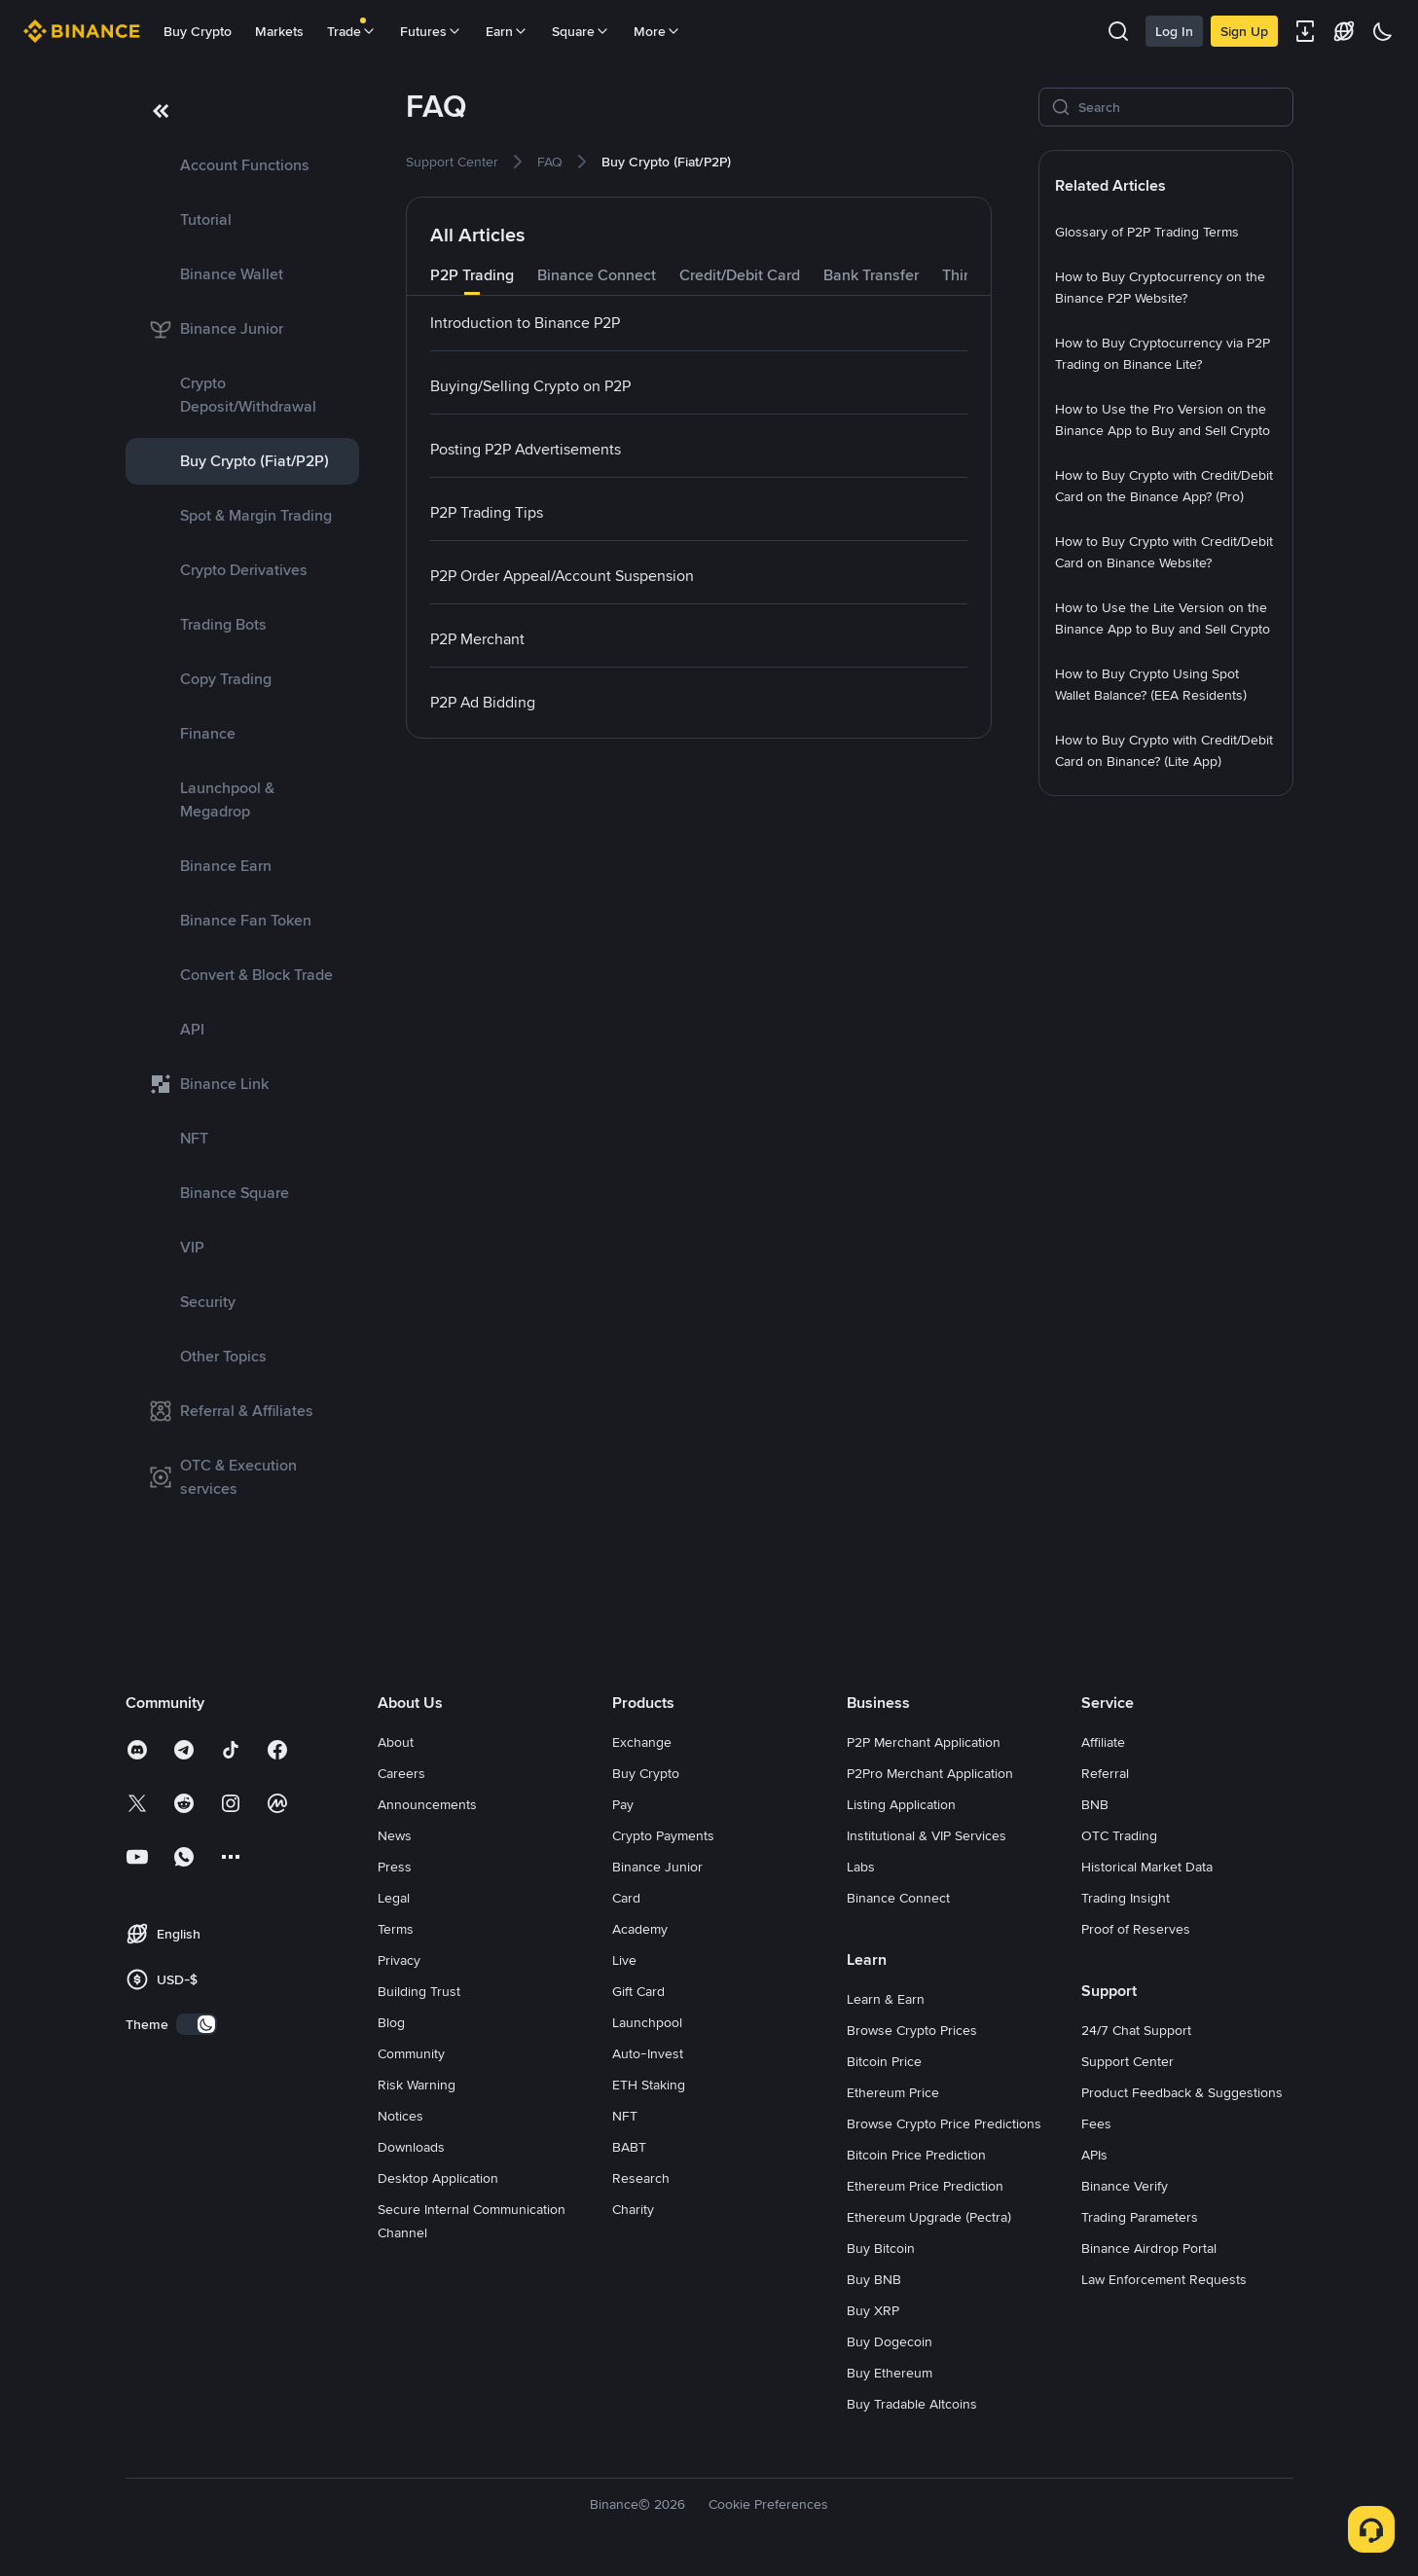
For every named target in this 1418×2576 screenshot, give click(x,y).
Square (581, 31)
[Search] (1179, 107)
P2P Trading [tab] (472, 275)
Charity (633, 2209)
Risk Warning (416, 2084)
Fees (1096, 2123)
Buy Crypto (198, 31)
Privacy (399, 1960)
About (396, 1742)
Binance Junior (657, 1866)
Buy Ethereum (889, 2372)
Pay (623, 1804)
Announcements (427, 1804)
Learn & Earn (886, 1999)
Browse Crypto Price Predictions (944, 2123)
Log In (1174, 31)
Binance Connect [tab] (596, 275)
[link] (242, 165)
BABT (629, 2147)
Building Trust (419, 1991)
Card (626, 1897)
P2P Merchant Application (923, 1742)
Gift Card (638, 1991)
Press (395, 1866)
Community (411, 2053)
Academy (640, 1929)
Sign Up (1244, 31)
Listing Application (901, 1804)
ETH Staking (648, 2084)
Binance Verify (1124, 2186)
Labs (861, 1866)
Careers (401, 1773)
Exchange (642, 1742)
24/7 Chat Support (1136, 2030)
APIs (1094, 2154)
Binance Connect (898, 1897)
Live (624, 1960)
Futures (431, 31)
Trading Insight (1125, 1897)
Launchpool (647, 2022)
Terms (396, 1929)
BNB (1095, 1804)
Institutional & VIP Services (926, 1835)
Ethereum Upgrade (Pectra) (929, 2217)
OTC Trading (1119, 1835)
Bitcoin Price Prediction (916, 2154)
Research (641, 2178)
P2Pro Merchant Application (930, 1773)
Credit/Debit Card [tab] (739, 275)
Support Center (1127, 2061)
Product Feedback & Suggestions (1182, 2092)
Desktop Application (438, 2178)
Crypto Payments (663, 1835)
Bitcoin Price (884, 2061)
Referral (1105, 1773)
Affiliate (1103, 1742)
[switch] (196, 2024)
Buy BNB (874, 2279)
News (395, 1835)
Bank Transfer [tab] (871, 275)
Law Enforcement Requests (1164, 2279)
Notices (400, 2115)
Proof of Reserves (1135, 1929)
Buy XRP (873, 2310)
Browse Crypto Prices (912, 2030)
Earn (507, 31)
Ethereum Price (893, 2092)
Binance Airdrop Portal (1149, 2248)
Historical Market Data (1147, 1866)
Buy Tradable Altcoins (912, 2404)
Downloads (411, 2147)
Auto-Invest (647, 2053)
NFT (624, 2115)
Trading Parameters (1139, 2217)
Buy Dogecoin (889, 2341)
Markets (279, 31)
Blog (391, 2022)
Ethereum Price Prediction (925, 2186)
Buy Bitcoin (881, 2248)
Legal (394, 1897)
